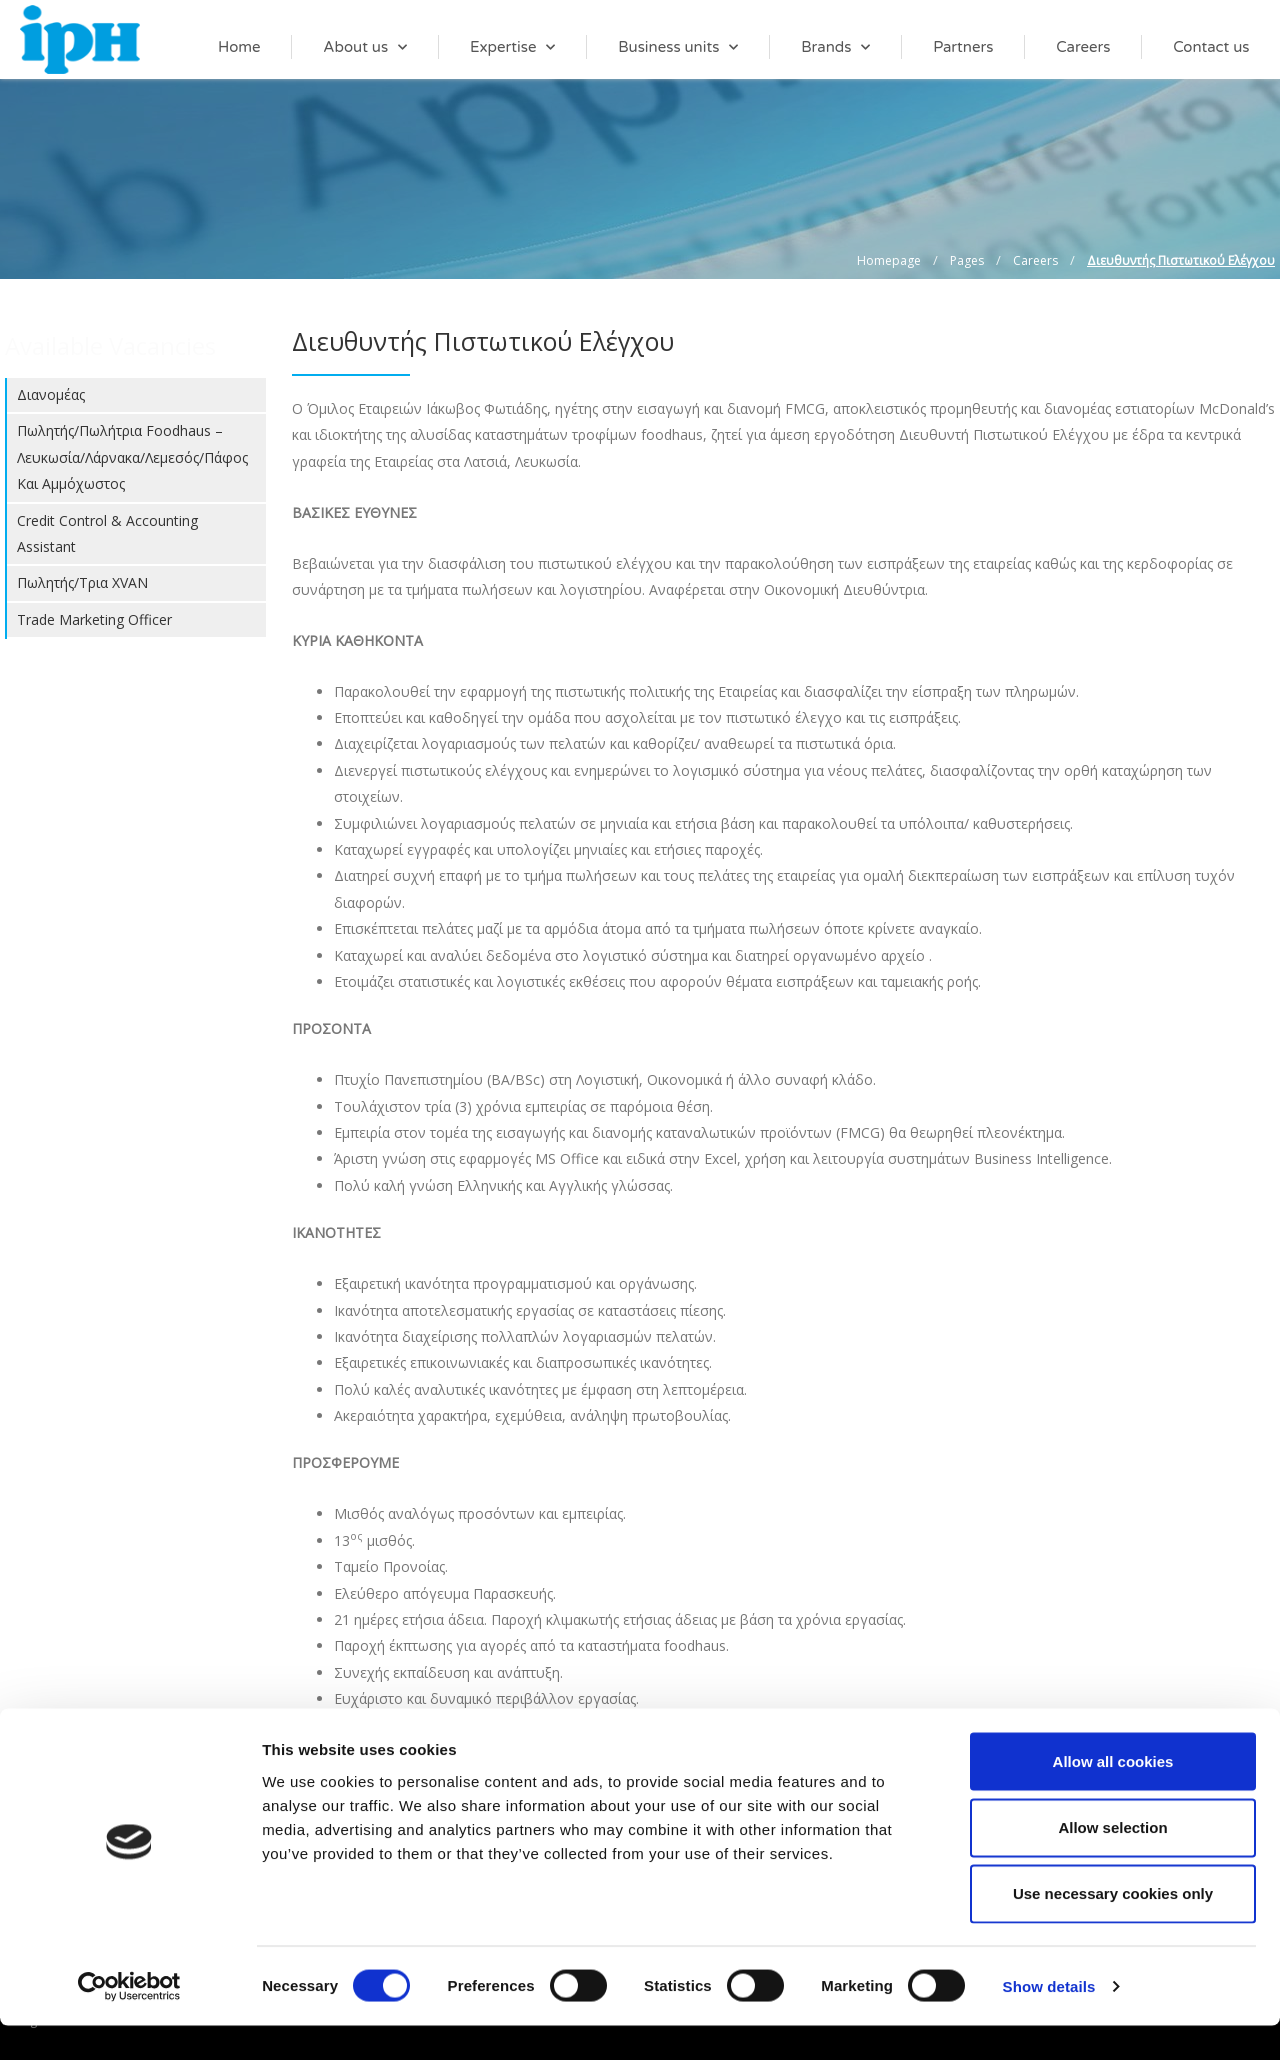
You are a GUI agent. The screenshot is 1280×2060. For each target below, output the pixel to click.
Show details (1049, 2020)
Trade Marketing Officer (94, 619)
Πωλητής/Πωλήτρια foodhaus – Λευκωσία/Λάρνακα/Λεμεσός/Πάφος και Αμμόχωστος (132, 457)
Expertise (513, 47)
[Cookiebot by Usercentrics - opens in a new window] (129, 2021)
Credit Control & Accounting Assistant (107, 533)
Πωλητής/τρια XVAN (82, 582)
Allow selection (1112, 1861)
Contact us (1211, 47)
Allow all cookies (1113, 1795)
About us (365, 47)
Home (239, 47)
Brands (835, 47)
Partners (963, 47)
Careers (1083, 47)
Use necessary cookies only (1113, 1928)
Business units (678, 47)
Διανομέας (51, 394)
